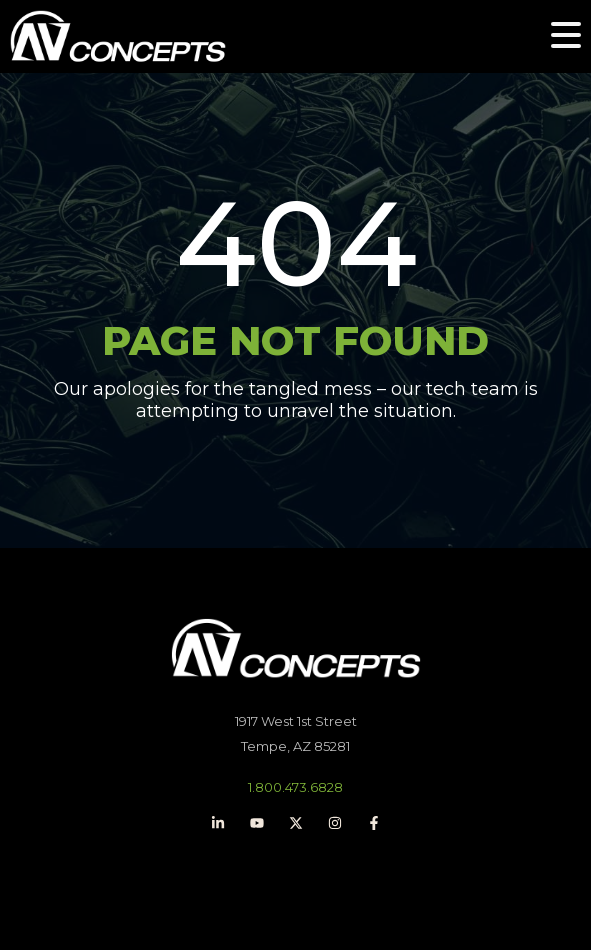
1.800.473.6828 (295, 787)
